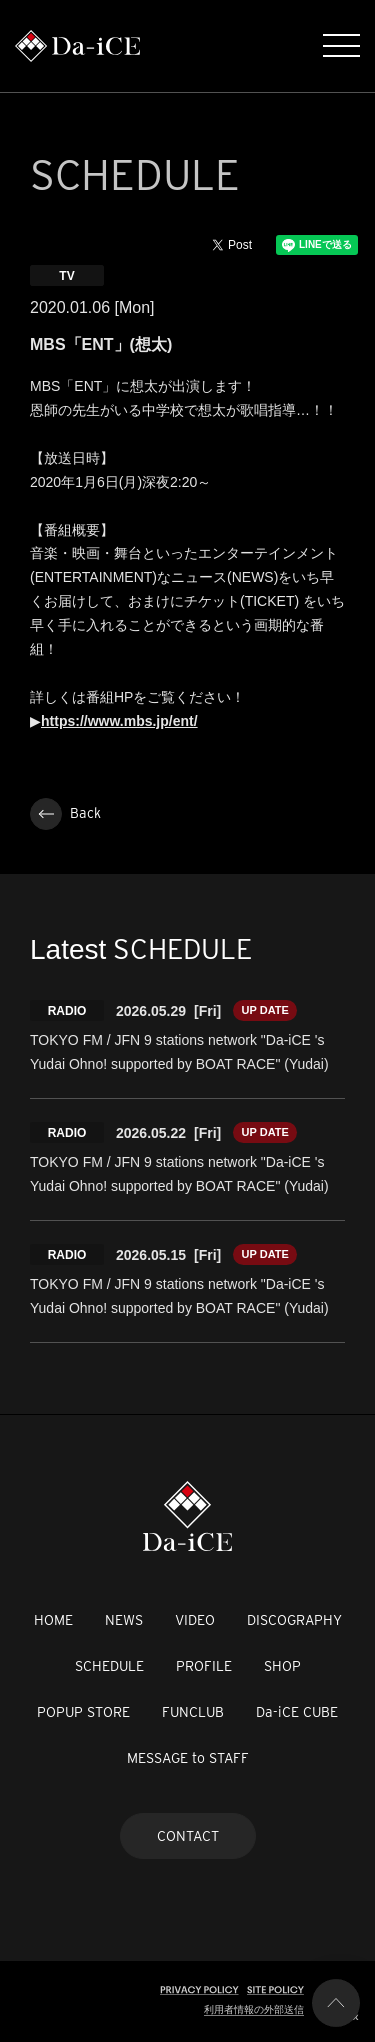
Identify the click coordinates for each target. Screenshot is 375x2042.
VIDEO (195, 1620)
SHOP (282, 1666)
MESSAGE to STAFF (188, 1758)
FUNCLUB (193, 1712)
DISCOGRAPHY (294, 1620)
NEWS (124, 1620)
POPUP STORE (83, 1712)
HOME (53, 1620)
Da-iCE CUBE (297, 1712)
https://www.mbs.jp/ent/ (119, 721)
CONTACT (188, 1836)
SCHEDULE (109, 1666)
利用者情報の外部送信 (254, 2009)
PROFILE (204, 1666)
